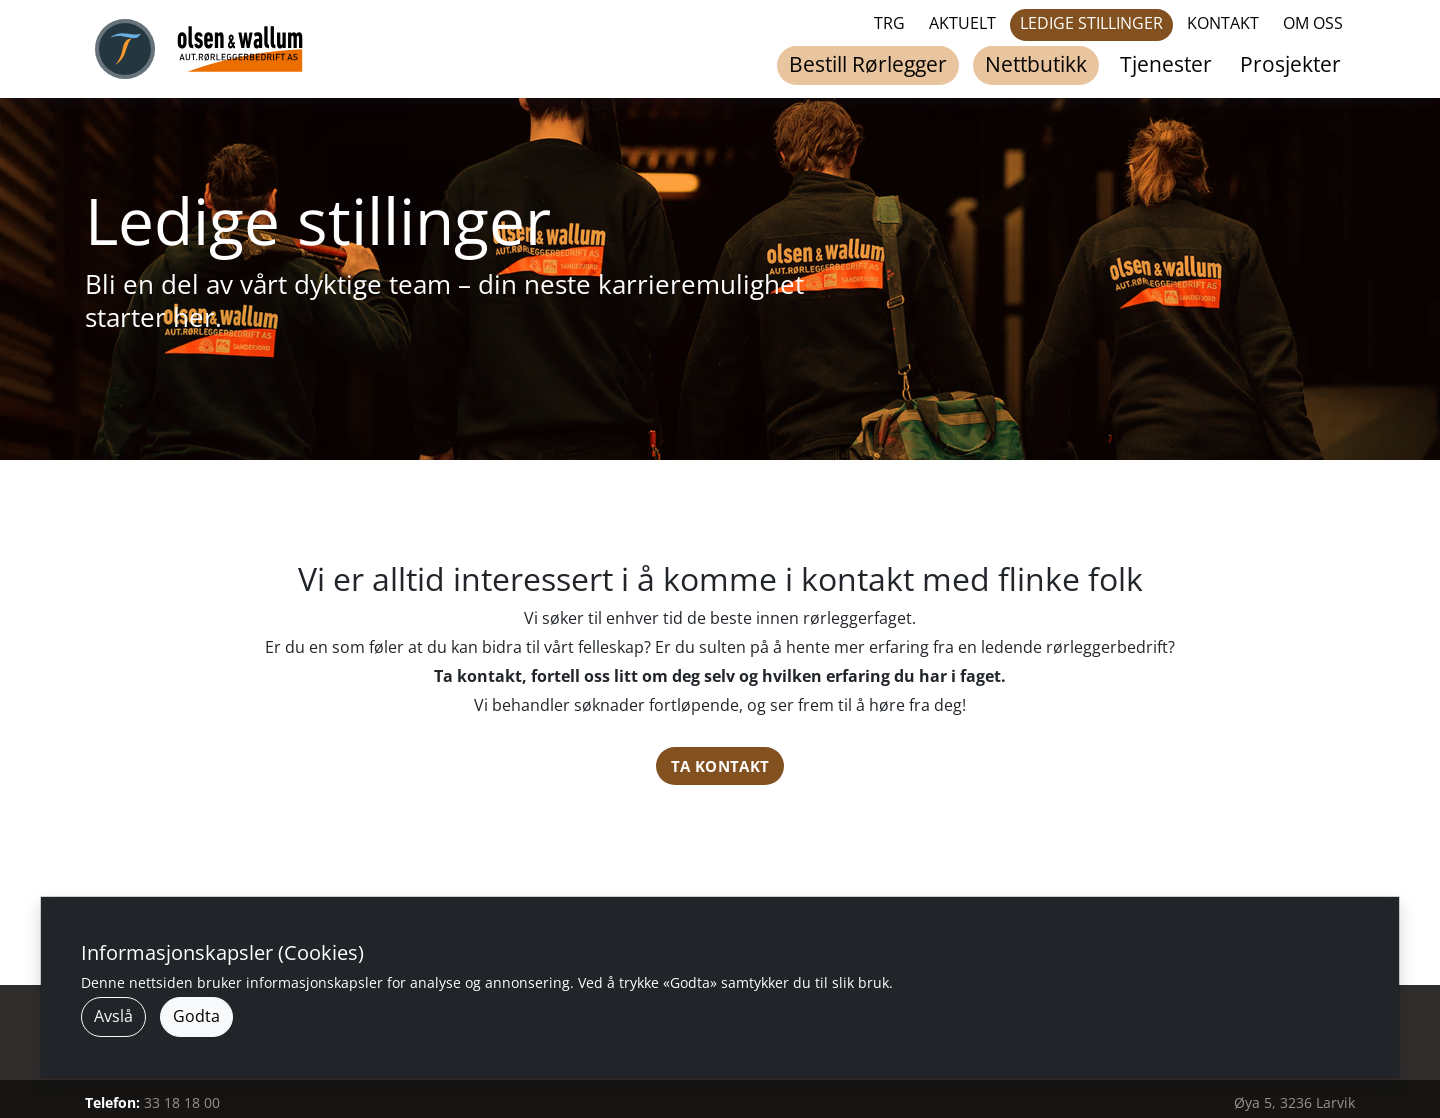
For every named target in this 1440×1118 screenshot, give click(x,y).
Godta (196, 1016)
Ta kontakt (720, 766)
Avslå (113, 1016)
